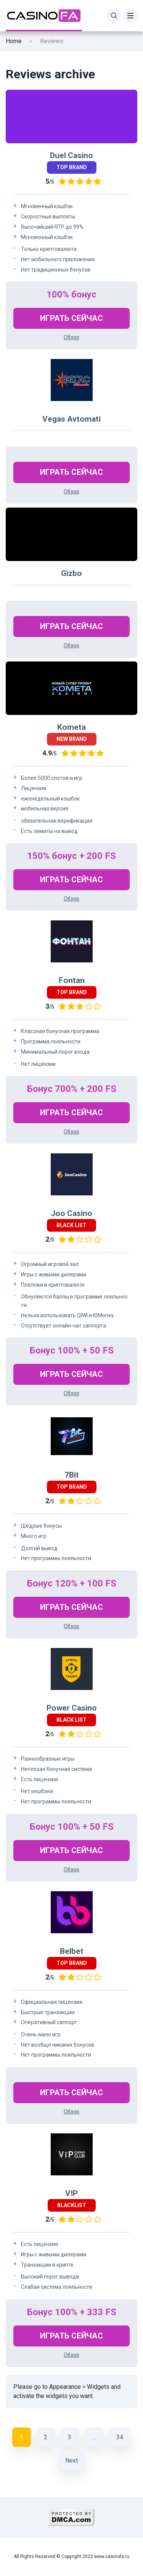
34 (119, 2437)
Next (71, 2460)
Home (14, 41)
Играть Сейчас (71, 318)
